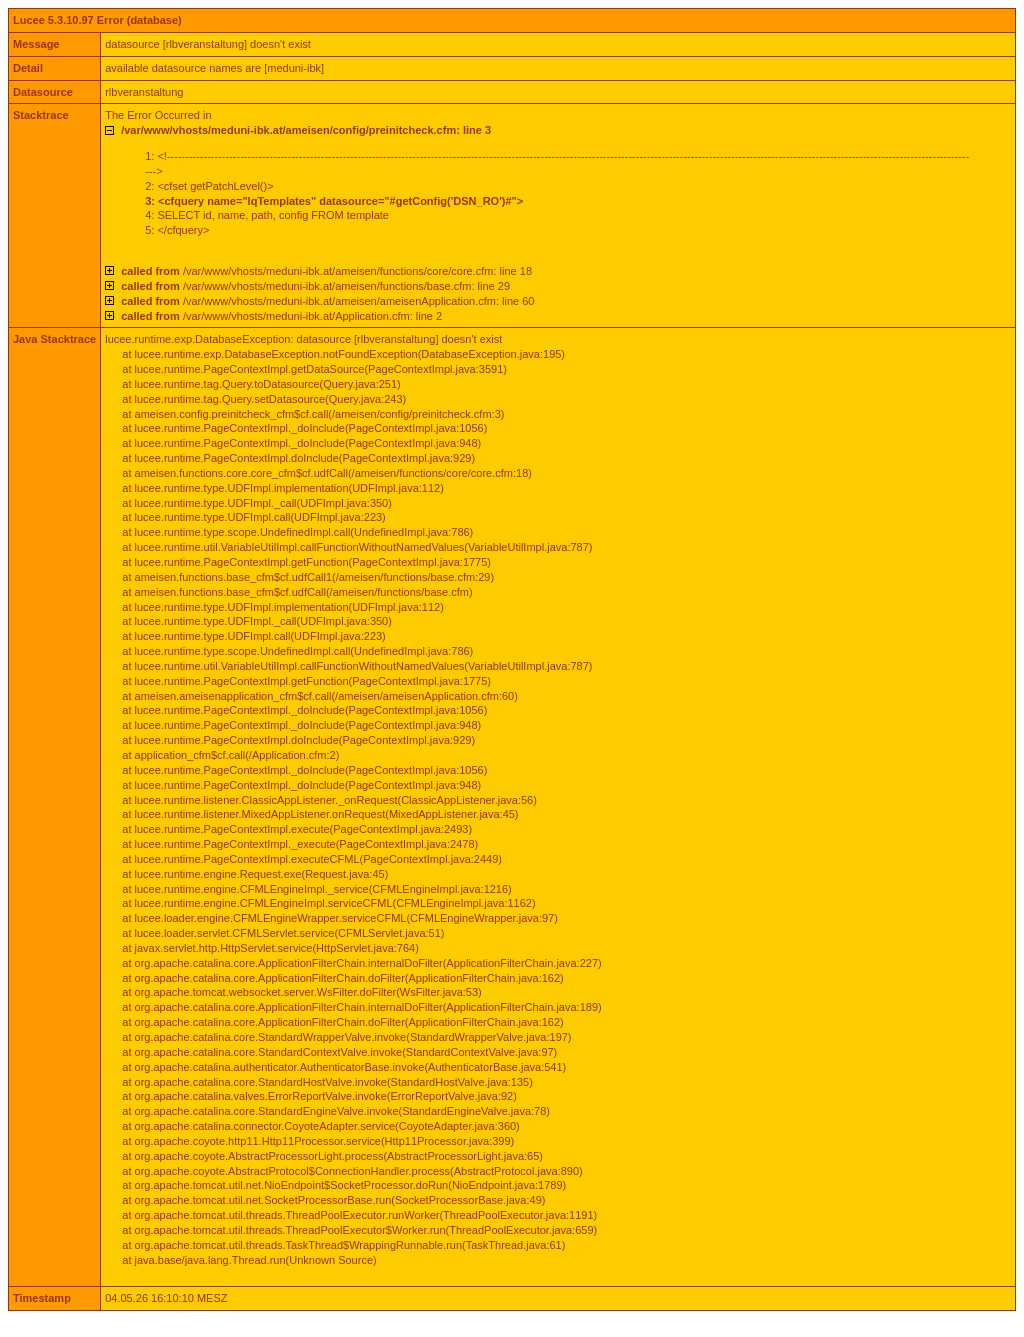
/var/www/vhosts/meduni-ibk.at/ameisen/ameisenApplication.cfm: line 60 (327, 301)
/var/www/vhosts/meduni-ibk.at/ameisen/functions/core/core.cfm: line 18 (326, 271)
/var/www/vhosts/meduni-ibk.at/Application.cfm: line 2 (281, 316)
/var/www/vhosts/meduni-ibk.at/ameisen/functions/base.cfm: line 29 (315, 286)
